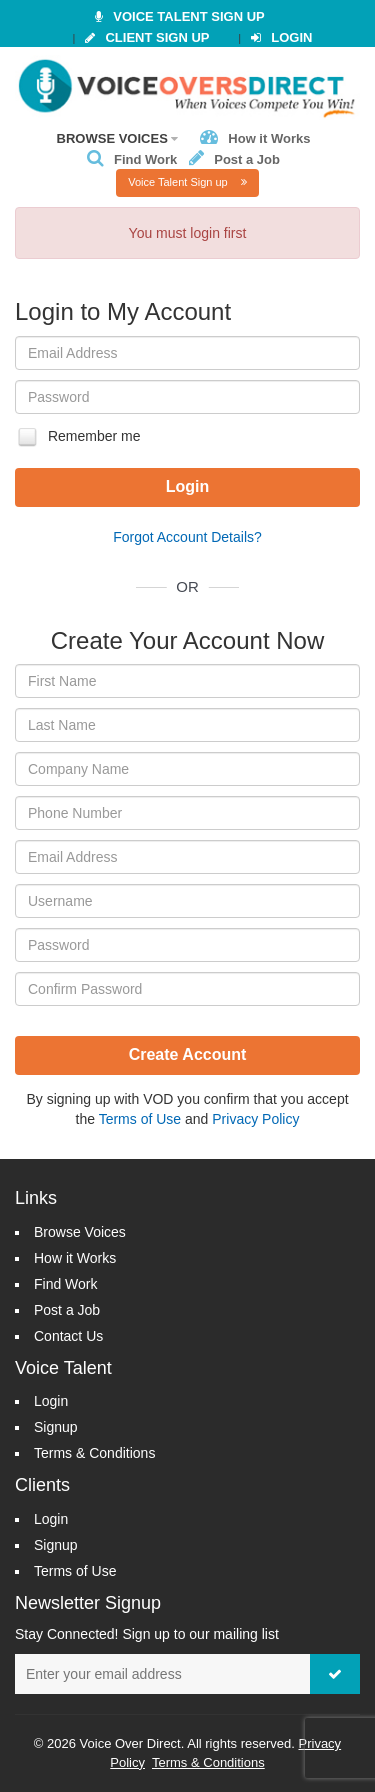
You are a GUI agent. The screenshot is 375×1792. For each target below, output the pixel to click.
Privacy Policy (255, 1119)
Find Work (132, 159)
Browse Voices (118, 138)
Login (281, 37)
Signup (56, 1427)
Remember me (77, 436)
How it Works (255, 138)
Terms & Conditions (94, 1453)
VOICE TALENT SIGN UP (179, 16)
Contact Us (68, 1336)
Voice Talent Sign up (187, 182)
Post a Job (234, 159)
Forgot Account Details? (187, 537)
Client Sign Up (147, 37)
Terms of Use (140, 1119)
